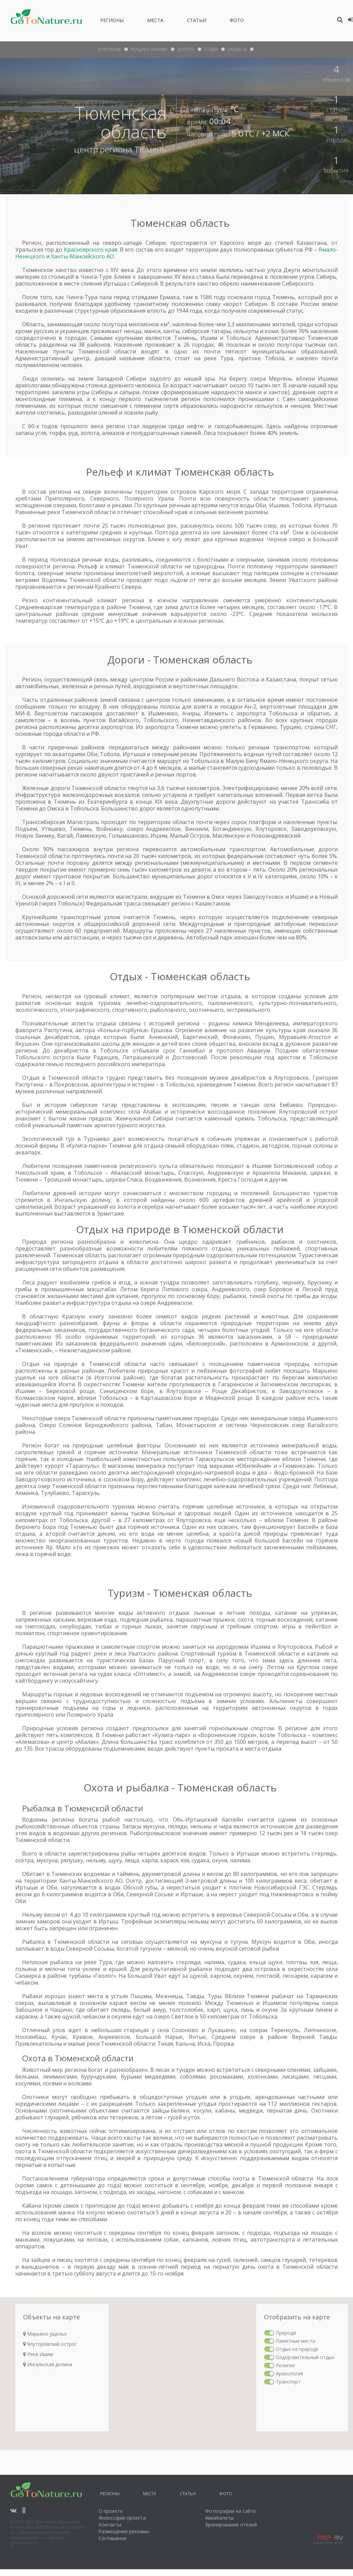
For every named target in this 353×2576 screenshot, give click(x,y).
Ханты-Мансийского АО (82, 256)
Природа (286, 2333)
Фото (237, 21)
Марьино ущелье (45, 2334)
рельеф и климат (149, 49)
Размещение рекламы (124, 2531)
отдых (211, 49)
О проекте (111, 2511)
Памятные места (295, 2341)
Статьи (196, 21)
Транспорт (288, 2381)
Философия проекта (122, 2518)
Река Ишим (38, 2354)
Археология (289, 2373)
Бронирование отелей (231, 2524)
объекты (237, 49)
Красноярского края (91, 249)
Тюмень (150, 149)
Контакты (110, 2524)
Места (155, 21)
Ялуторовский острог (50, 2344)
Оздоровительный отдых (305, 2357)
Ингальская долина (47, 2364)
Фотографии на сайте (230, 2511)
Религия (285, 2365)
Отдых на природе (297, 2349)
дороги (185, 49)
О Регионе (109, 49)
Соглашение (113, 2538)
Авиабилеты (219, 2518)
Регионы (112, 21)
